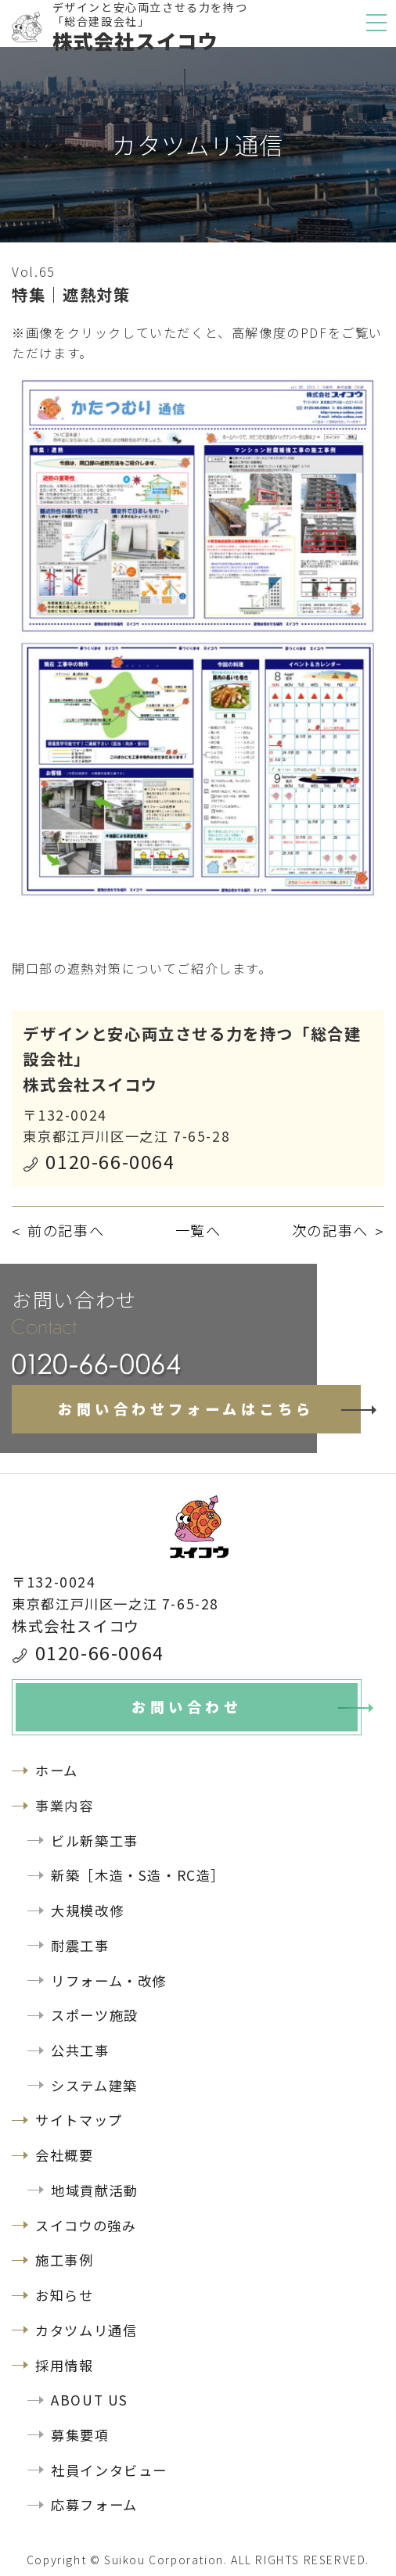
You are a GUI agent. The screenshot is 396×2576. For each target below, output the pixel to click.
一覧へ (198, 1230)
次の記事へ (330, 1230)
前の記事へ (65, 1230)
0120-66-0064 (110, 1161)
